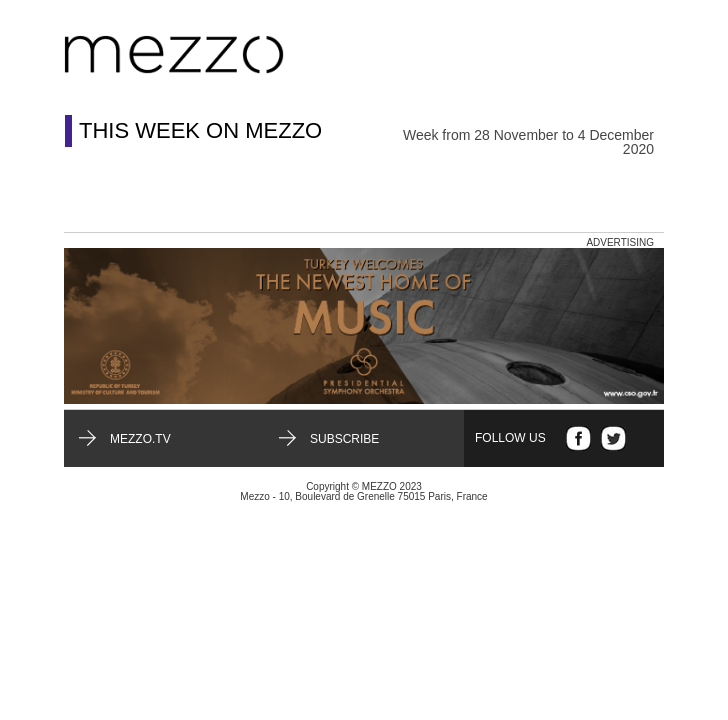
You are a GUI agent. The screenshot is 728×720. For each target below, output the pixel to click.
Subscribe (344, 439)
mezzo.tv (140, 439)
